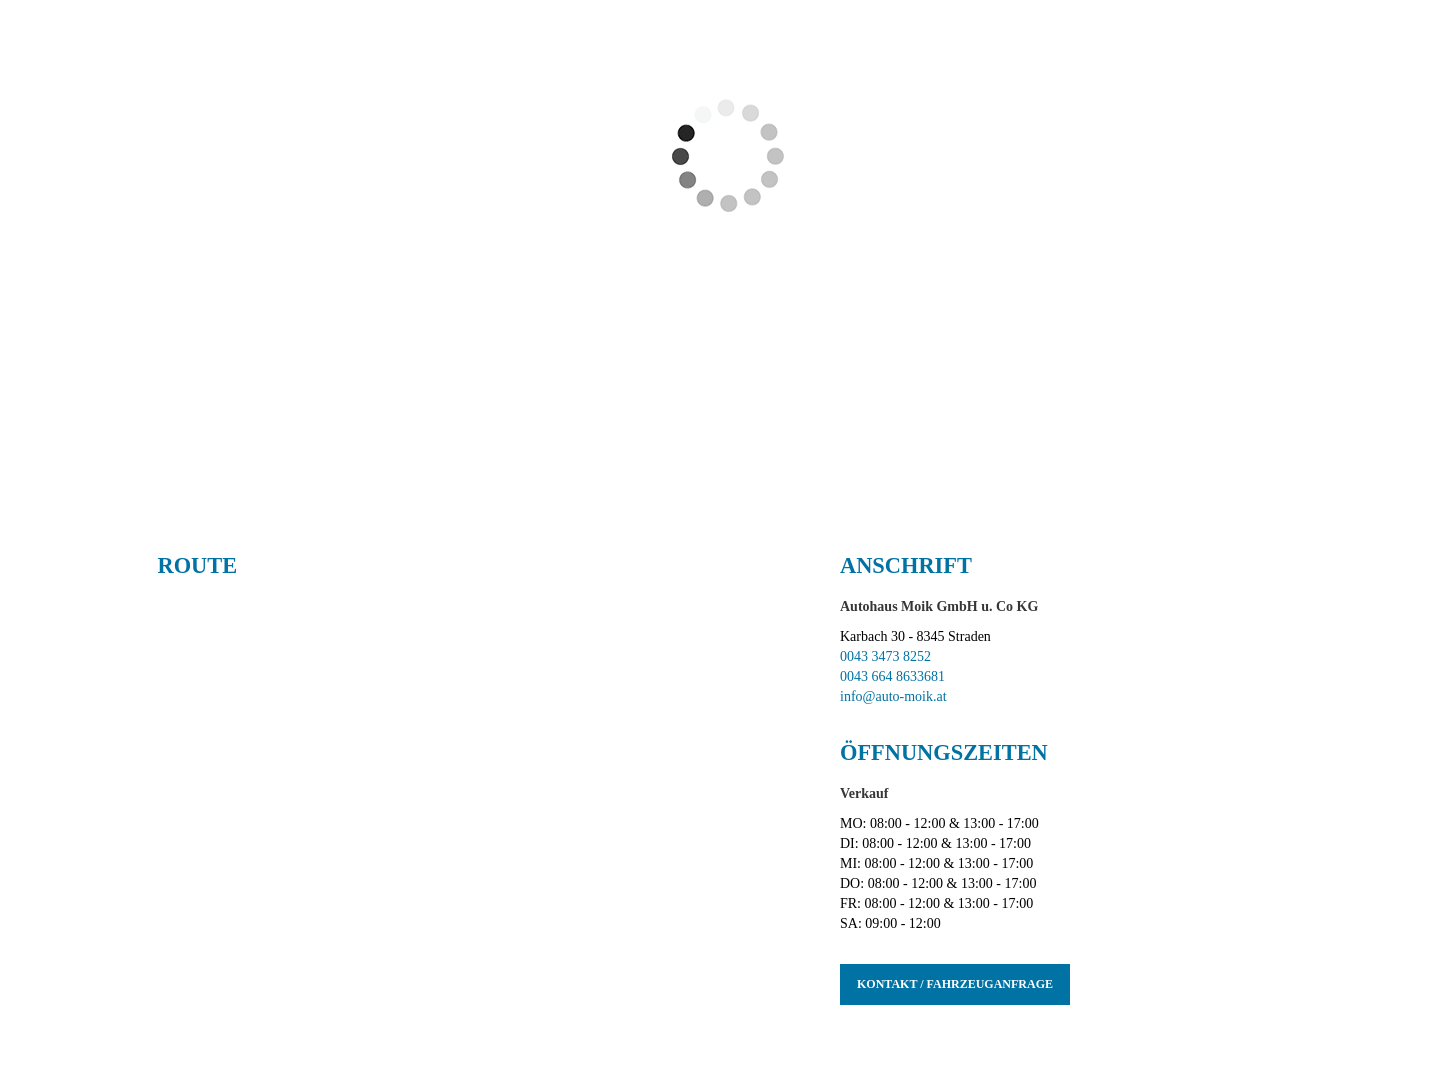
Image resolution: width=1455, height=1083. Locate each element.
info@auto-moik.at (893, 696)
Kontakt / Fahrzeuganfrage (955, 984)
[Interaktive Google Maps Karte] (484, 797)
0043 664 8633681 (892, 676)
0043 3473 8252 (885, 656)
